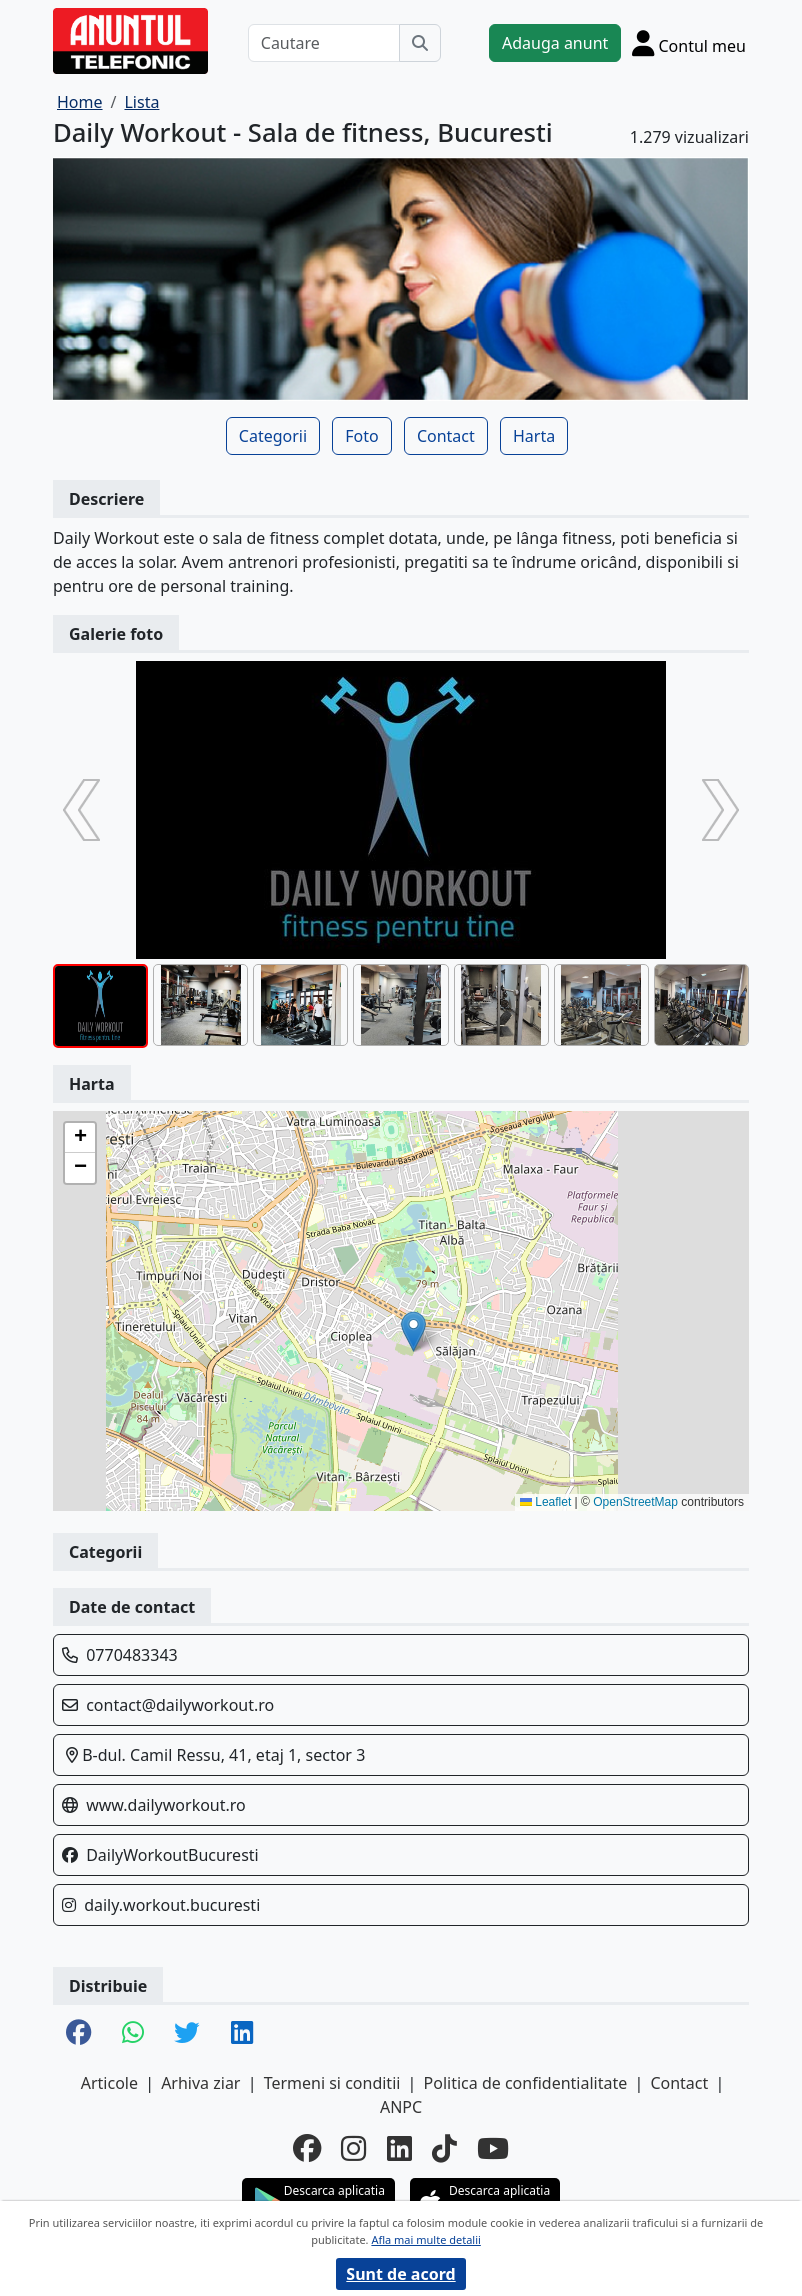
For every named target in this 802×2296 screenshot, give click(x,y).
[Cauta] (420, 43)
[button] (413, 1331)
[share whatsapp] (133, 2034)
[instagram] (353, 2148)
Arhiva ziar (200, 2083)
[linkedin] (399, 2148)
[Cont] (689, 43)
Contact (446, 436)
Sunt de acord (400, 2274)
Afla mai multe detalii (425, 2239)
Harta (534, 436)
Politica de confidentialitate (526, 2083)
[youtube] (493, 2148)
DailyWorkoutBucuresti (172, 1855)
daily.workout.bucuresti (172, 1905)
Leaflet (545, 1502)
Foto (361, 436)
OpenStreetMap (635, 1502)
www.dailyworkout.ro (166, 1805)
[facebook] (307, 2148)
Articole (109, 2083)
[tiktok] (444, 2148)
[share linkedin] (242, 2034)
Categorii (273, 436)
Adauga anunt (555, 43)
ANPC (401, 2107)
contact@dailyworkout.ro (180, 1705)
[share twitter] (187, 2034)
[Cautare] (324, 43)
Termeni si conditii (332, 2083)
